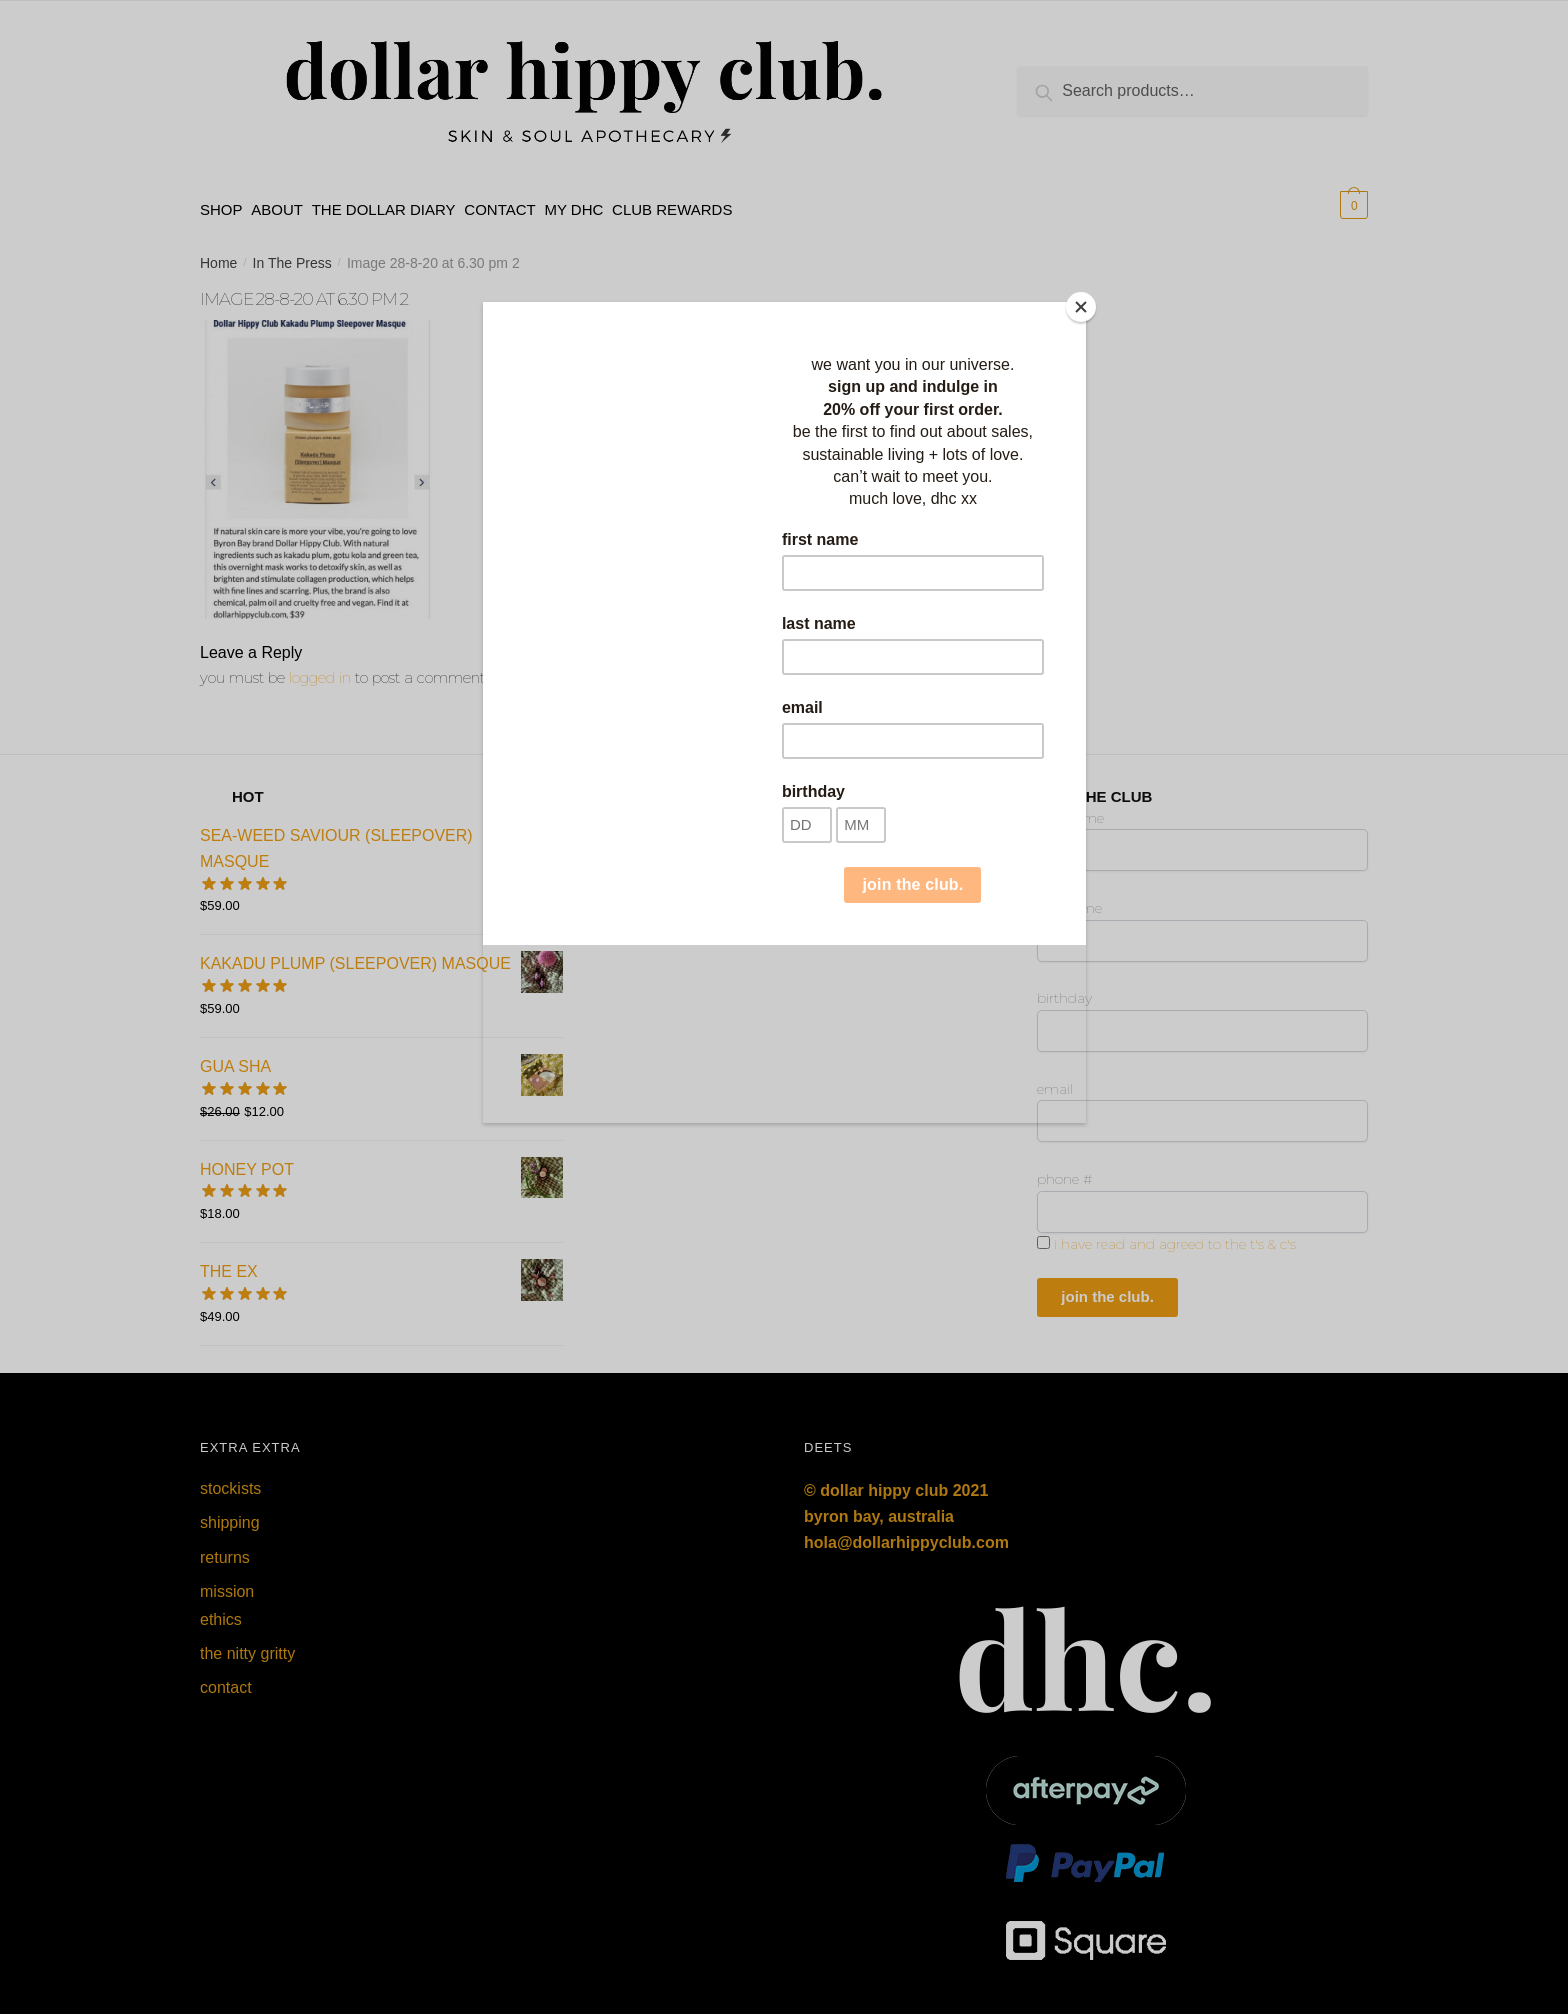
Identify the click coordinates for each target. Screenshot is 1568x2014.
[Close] (1081, 307)
